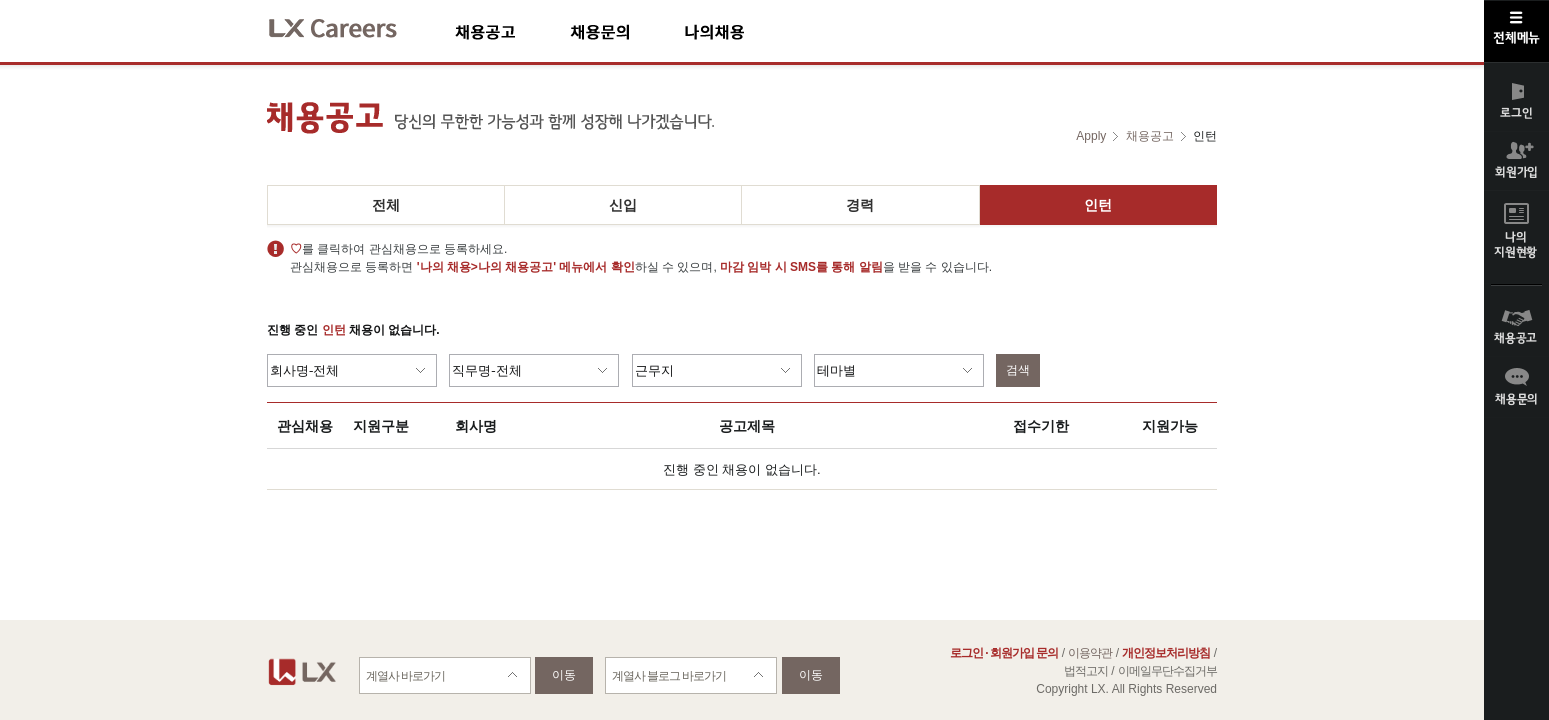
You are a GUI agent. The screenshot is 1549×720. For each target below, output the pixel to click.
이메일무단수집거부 (1167, 671)
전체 (386, 205)
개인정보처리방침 (1166, 653)
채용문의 (627, 31)
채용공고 (512, 31)
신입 (623, 205)
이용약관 (1090, 653)
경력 (860, 205)
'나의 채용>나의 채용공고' (486, 267)
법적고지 (1086, 671)
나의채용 (744, 31)
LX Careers (349, 25)
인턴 (1098, 205)
